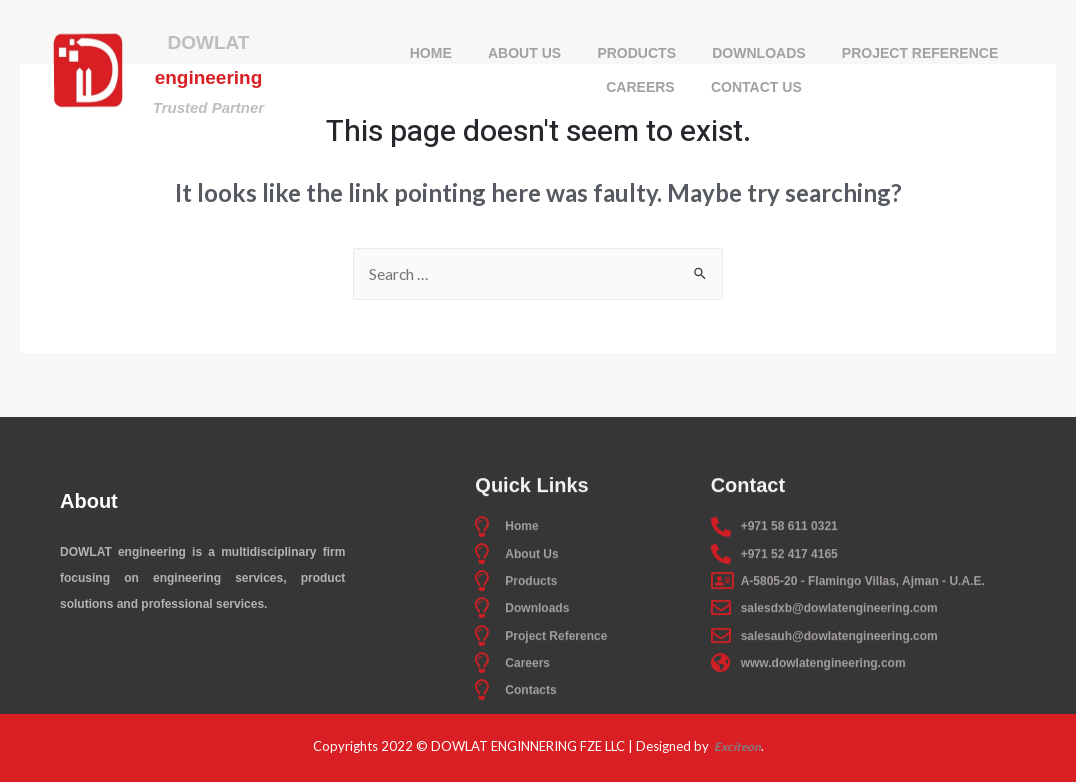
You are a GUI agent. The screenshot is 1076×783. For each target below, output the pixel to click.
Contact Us (758, 89)
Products (636, 55)
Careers (638, 89)
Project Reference (927, 55)
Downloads (762, 55)
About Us (520, 55)
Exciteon (736, 747)
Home (423, 55)
